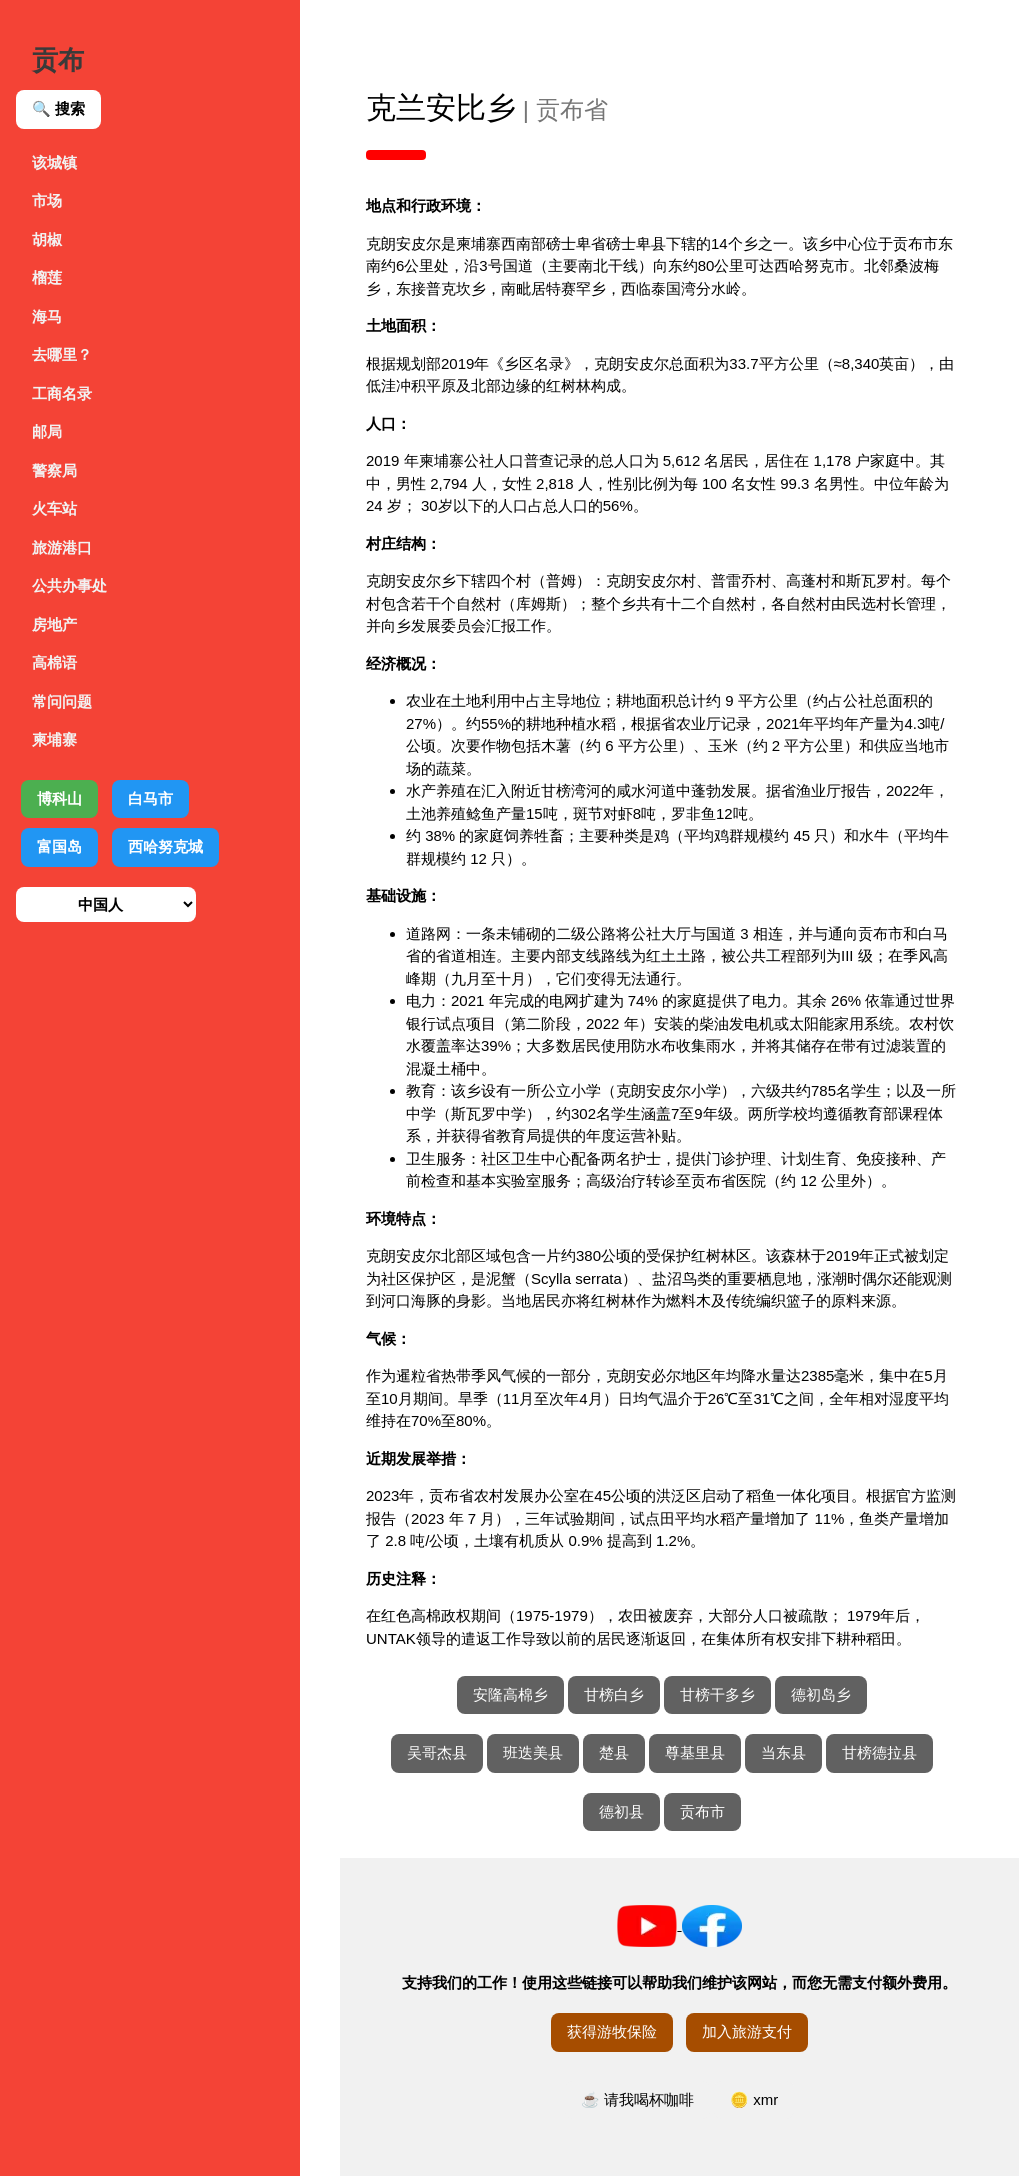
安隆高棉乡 (510, 1694)
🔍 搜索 (58, 108)
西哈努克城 (165, 846)
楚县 (614, 1752)
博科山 (59, 798)
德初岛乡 (821, 1694)
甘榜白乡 (614, 1694)
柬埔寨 (54, 739)
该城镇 (54, 162)
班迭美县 (533, 1752)
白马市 (150, 798)
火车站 (54, 508)
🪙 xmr (754, 2099)
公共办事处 (69, 585)
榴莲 (47, 277)
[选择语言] (106, 904)
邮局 (47, 431)
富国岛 (59, 846)
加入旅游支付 (747, 2031)
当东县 (783, 1752)
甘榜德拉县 (879, 1752)
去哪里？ (62, 354)
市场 (47, 200)
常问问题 (62, 701)
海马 (47, 316)
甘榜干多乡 (717, 1694)
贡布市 (702, 1811)
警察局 (54, 470)
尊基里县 (695, 1752)
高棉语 (54, 662)
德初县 (621, 1811)
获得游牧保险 (612, 2031)
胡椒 (47, 239)
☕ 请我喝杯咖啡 (637, 2099)
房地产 (54, 624)
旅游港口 (62, 547)
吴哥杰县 (437, 1752)
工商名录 (62, 393)
